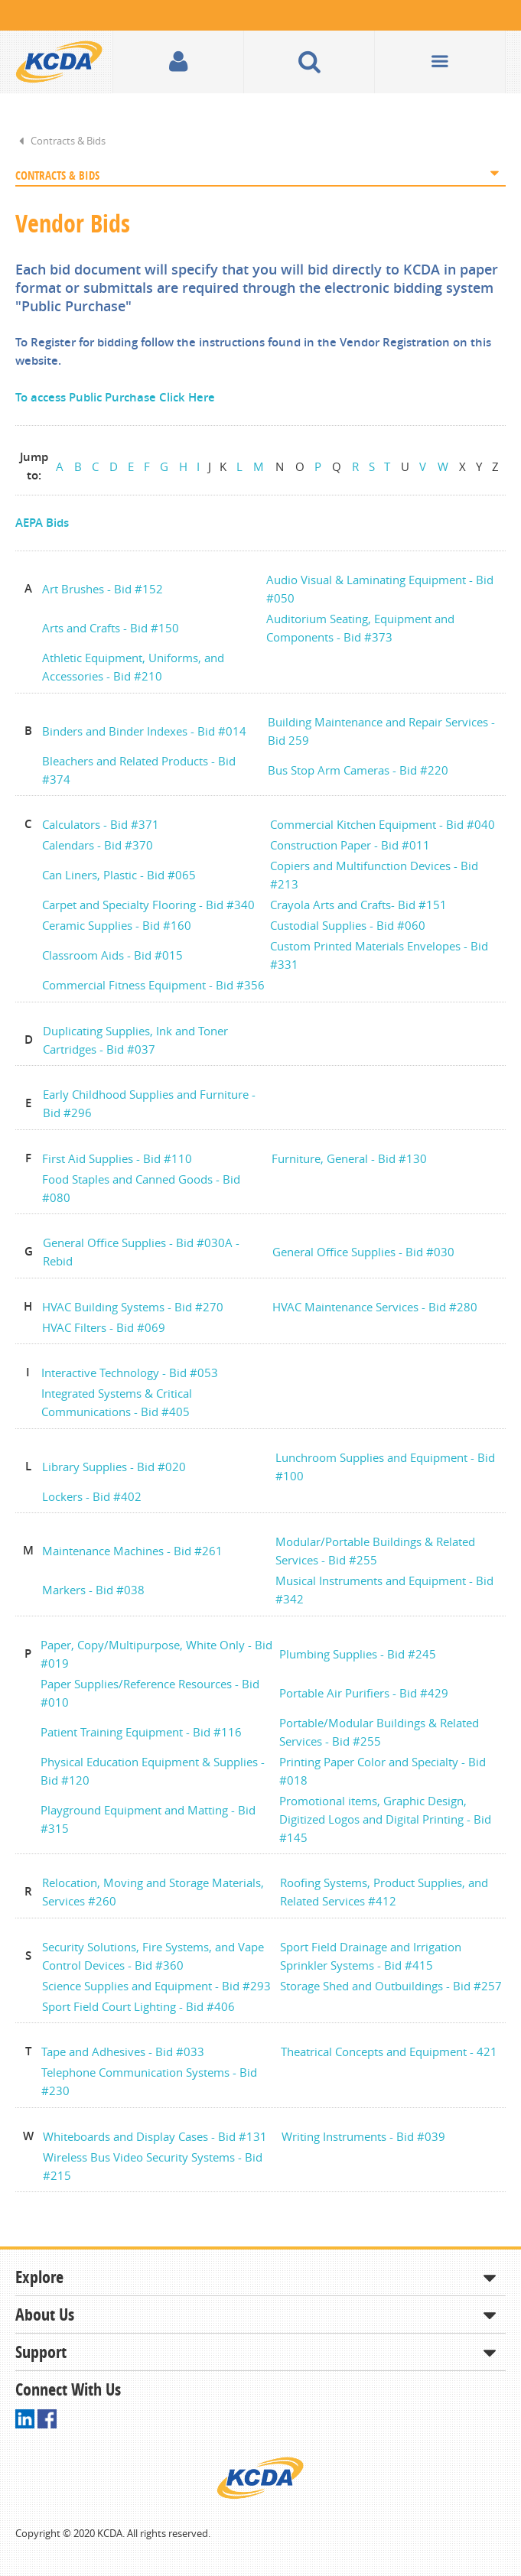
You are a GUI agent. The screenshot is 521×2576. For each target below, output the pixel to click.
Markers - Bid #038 (95, 1589)
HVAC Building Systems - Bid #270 (132, 1306)
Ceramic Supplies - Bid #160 (116, 925)
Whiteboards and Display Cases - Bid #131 (155, 2136)
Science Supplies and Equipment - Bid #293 (156, 1985)
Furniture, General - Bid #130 (349, 1158)
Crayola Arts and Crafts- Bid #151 (358, 904)
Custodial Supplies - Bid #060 (347, 925)
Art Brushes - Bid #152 (102, 588)
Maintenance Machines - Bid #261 (132, 1550)
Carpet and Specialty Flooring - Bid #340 (148, 904)
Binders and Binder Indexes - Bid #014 (144, 731)
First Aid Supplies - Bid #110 (117, 1158)
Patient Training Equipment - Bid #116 (141, 1732)
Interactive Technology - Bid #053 (129, 1372)
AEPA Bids (42, 523)
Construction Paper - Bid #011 (350, 845)
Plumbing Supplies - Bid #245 (357, 1654)
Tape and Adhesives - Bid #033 (122, 2051)
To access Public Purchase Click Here (115, 397)
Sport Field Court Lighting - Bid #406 (138, 2006)
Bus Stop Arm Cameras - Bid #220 (358, 770)
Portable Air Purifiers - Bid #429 (363, 1693)
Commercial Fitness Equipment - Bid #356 (153, 984)
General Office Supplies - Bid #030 (363, 1251)
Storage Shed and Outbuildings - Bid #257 (391, 1985)
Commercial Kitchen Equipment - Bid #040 (382, 824)
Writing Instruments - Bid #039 (363, 2136)
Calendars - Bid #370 (97, 845)
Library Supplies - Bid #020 (114, 1466)
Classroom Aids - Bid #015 (112, 955)
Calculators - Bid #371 (100, 824)
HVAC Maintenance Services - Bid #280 (374, 1306)
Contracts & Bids (68, 141)
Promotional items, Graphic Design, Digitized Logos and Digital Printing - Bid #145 (385, 1819)
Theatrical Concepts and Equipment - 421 (389, 2051)
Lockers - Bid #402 (92, 1496)
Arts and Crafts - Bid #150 (110, 627)
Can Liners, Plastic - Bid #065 (119, 874)
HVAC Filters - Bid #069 (103, 1327)
